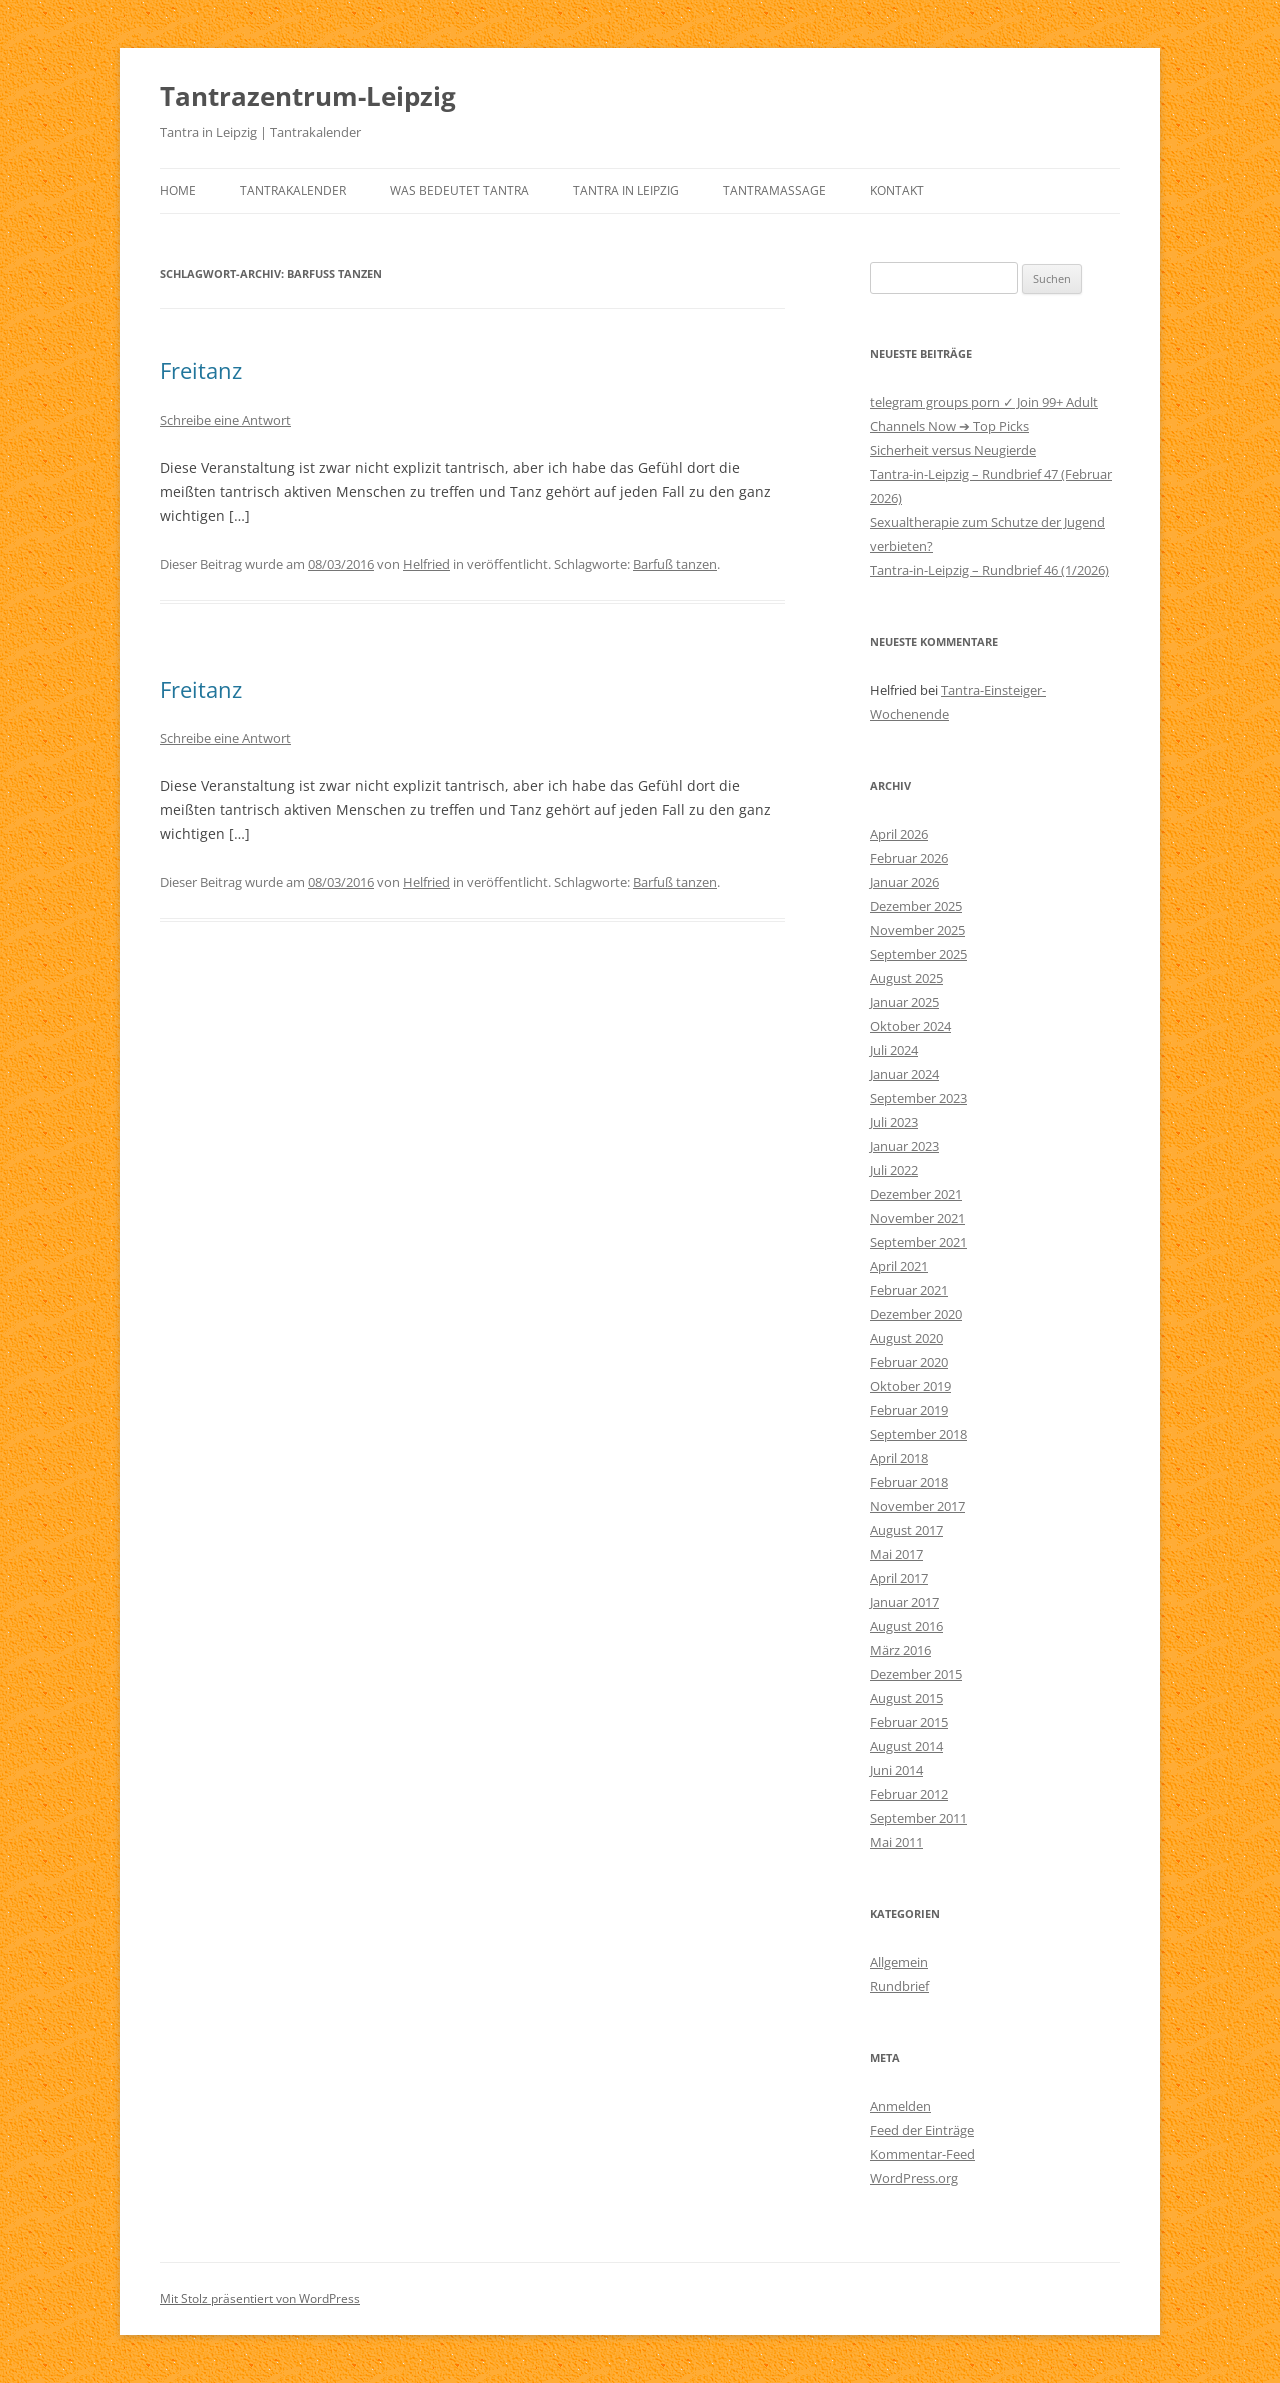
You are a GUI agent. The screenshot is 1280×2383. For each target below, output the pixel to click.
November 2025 (917, 930)
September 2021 (918, 1242)
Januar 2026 (904, 882)
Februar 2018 (909, 1482)
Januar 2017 (904, 1602)
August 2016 (906, 1626)
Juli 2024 (894, 1050)
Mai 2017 (896, 1554)
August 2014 (906, 1746)
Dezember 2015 (916, 1674)
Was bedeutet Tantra (459, 190)
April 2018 (899, 1458)
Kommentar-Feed (922, 2154)
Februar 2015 (909, 1722)
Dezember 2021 (916, 1194)
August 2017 (906, 1530)
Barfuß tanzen (675, 564)
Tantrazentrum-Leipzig (308, 96)
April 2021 (899, 1266)
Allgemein (899, 1962)
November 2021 (917, 1218)
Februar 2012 (909, 1794)
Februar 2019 (909, 1410)
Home (178, 190)
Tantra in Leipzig (626, 190)
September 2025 (918, 954)
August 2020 (906, 1338)
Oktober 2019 (910, 1386)
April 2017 (899, 1578)
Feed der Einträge (922, 2130)
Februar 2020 (909, 1362)
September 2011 (918, 1818)
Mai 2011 (896, 1842)
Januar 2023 (904, 1146)
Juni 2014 (896, 1770)
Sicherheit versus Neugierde (953, 450)
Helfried (426, 564)
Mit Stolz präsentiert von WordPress (260, 2298)
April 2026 (899, 834)
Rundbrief (899, 1986)
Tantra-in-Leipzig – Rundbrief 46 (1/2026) (989, 570)
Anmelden (900, 2106)
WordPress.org (914, 2178)
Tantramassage (774, 190)
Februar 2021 (909, 1290)
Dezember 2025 (916, 906)
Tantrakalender (293, 190)
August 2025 (906, 978)
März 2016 (900, 1650)
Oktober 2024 (910, 1026)
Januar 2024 (904, 1074)
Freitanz (201, 370)
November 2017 (917, 1506)
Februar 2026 (909, 858)
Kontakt (897, 190)
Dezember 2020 (916, 1314)
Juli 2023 (894, 1122)
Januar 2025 (904, 1002)
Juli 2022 (894, 1170)
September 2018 (918, 1434)
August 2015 (906, 1698)
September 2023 (918, 1098)
